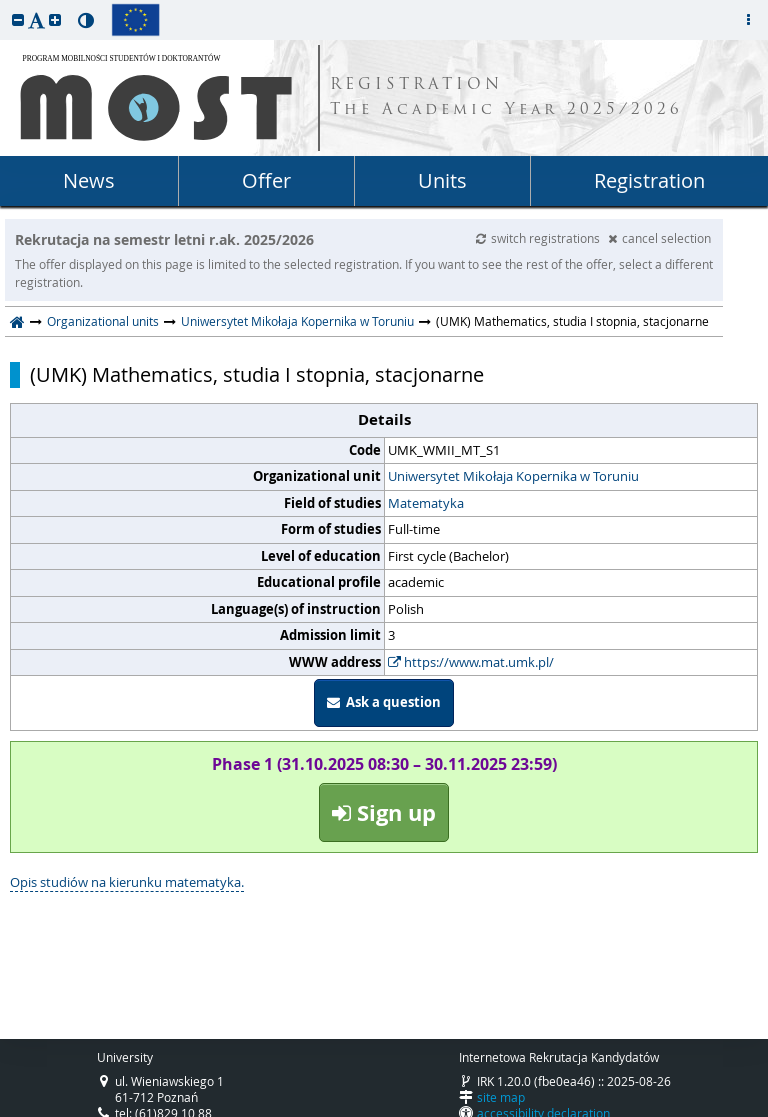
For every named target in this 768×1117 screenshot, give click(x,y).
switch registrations (539, 238)
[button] (18, 19)
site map (501, 1097)
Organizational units (103, 321)
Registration (649, 180)
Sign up (384, 812)
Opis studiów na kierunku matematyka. (127, 882)
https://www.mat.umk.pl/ (471, 662)
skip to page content (5, 5)
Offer (266, 180)
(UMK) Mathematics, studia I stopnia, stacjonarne (257, 375)
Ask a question (384, 702)
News (89, 180)
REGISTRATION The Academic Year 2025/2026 (506, 98)
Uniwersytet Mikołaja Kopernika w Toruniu (297, 321)
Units (442, 180)
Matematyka (426, 503)
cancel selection (659, 238)
